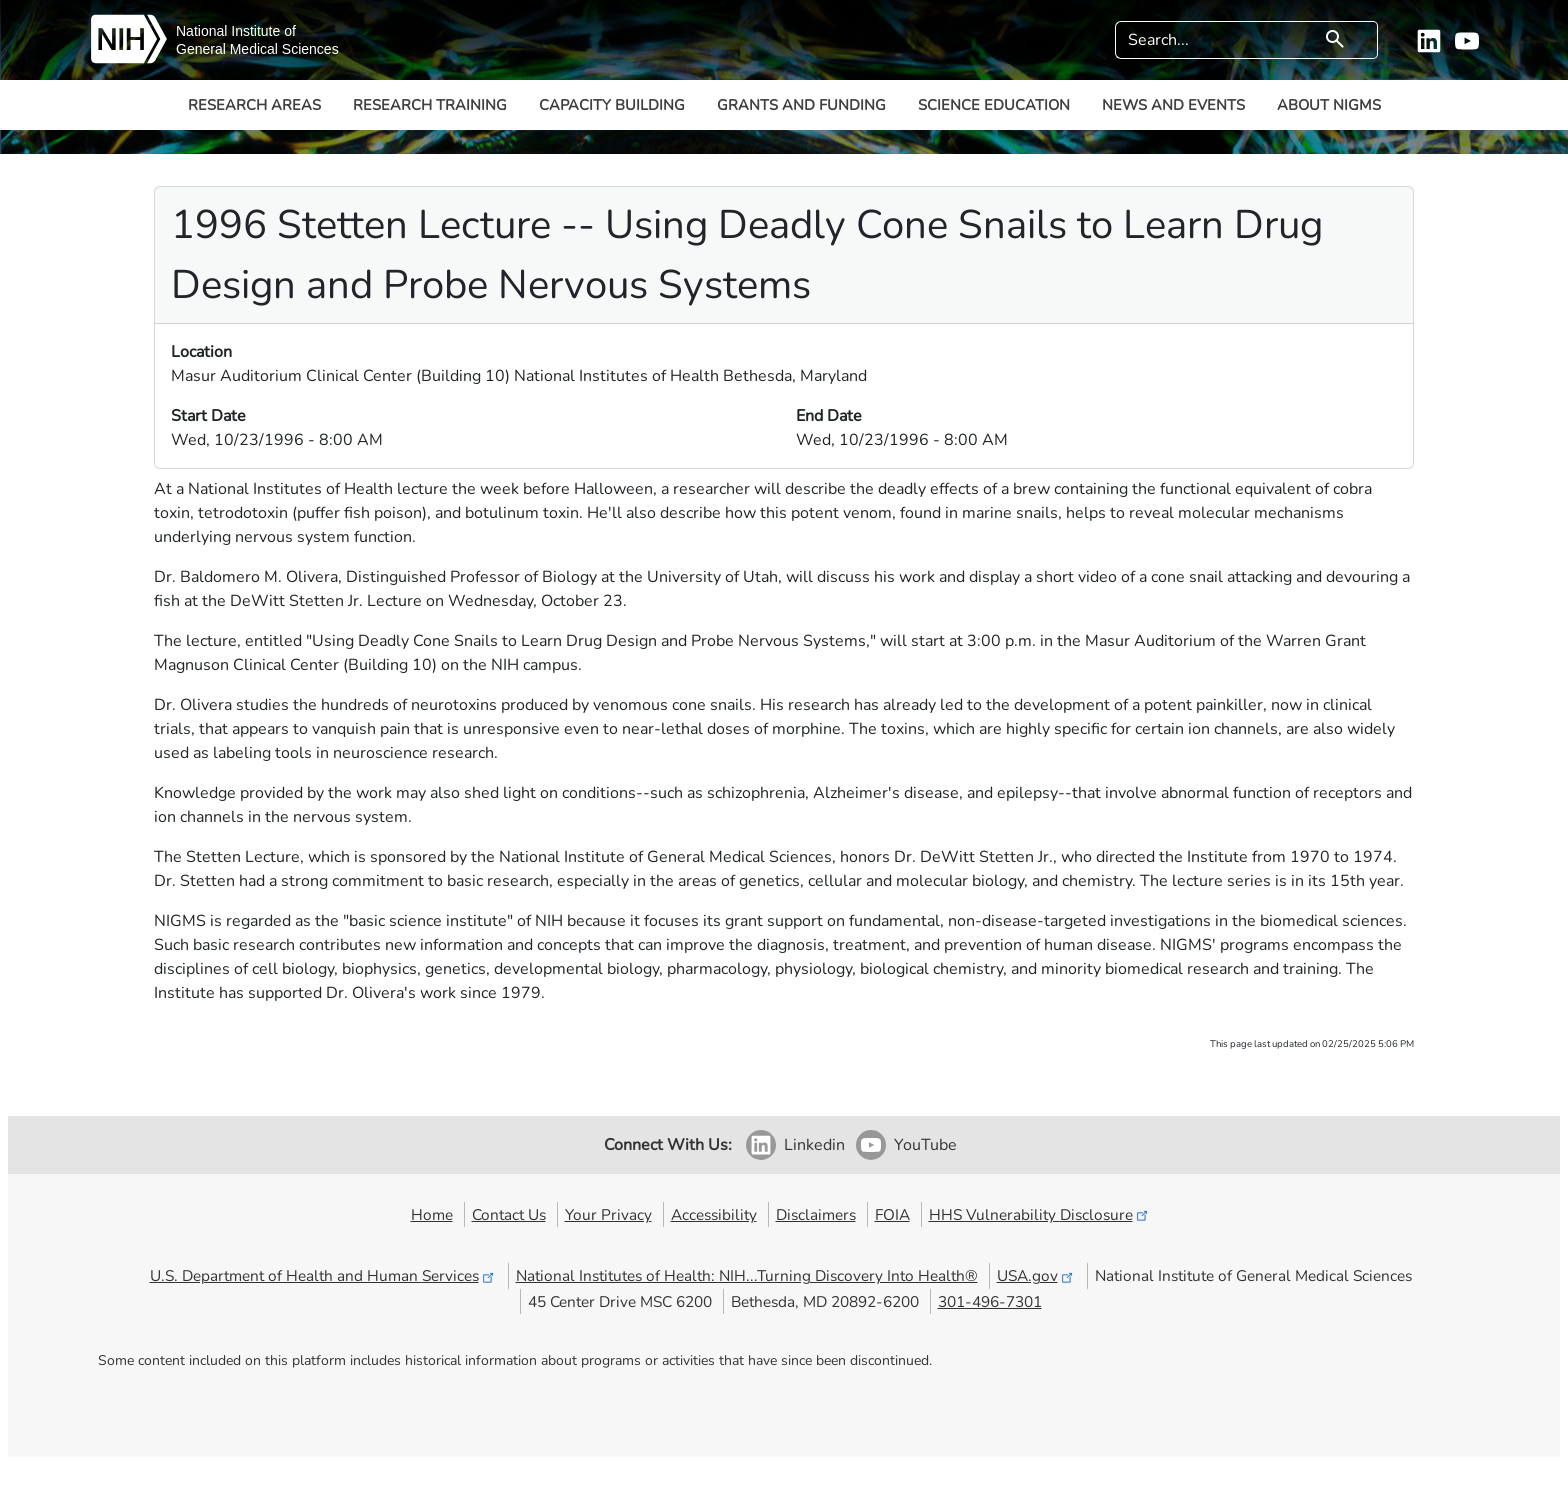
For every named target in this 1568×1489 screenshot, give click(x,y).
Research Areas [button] (254, 105)
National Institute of (236, 31)
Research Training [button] (430, 105)
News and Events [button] (1173, 105)
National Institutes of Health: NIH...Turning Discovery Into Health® (747, 1275)
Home (432, 1214)
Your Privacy (608, 1214)
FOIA (892, 1214)
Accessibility (714, 1214)
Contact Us (509, 1214)
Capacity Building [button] (612, 105)
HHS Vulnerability (1040, 1214)
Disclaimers (816, 1214)
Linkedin (814, 1145)
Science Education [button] (994, 105)
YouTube (925, 1145)
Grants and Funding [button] (801, 105)
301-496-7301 (990, 1301)
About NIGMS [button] (1329, 105)
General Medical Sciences (257, 49)
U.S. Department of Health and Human (323, 1275)
